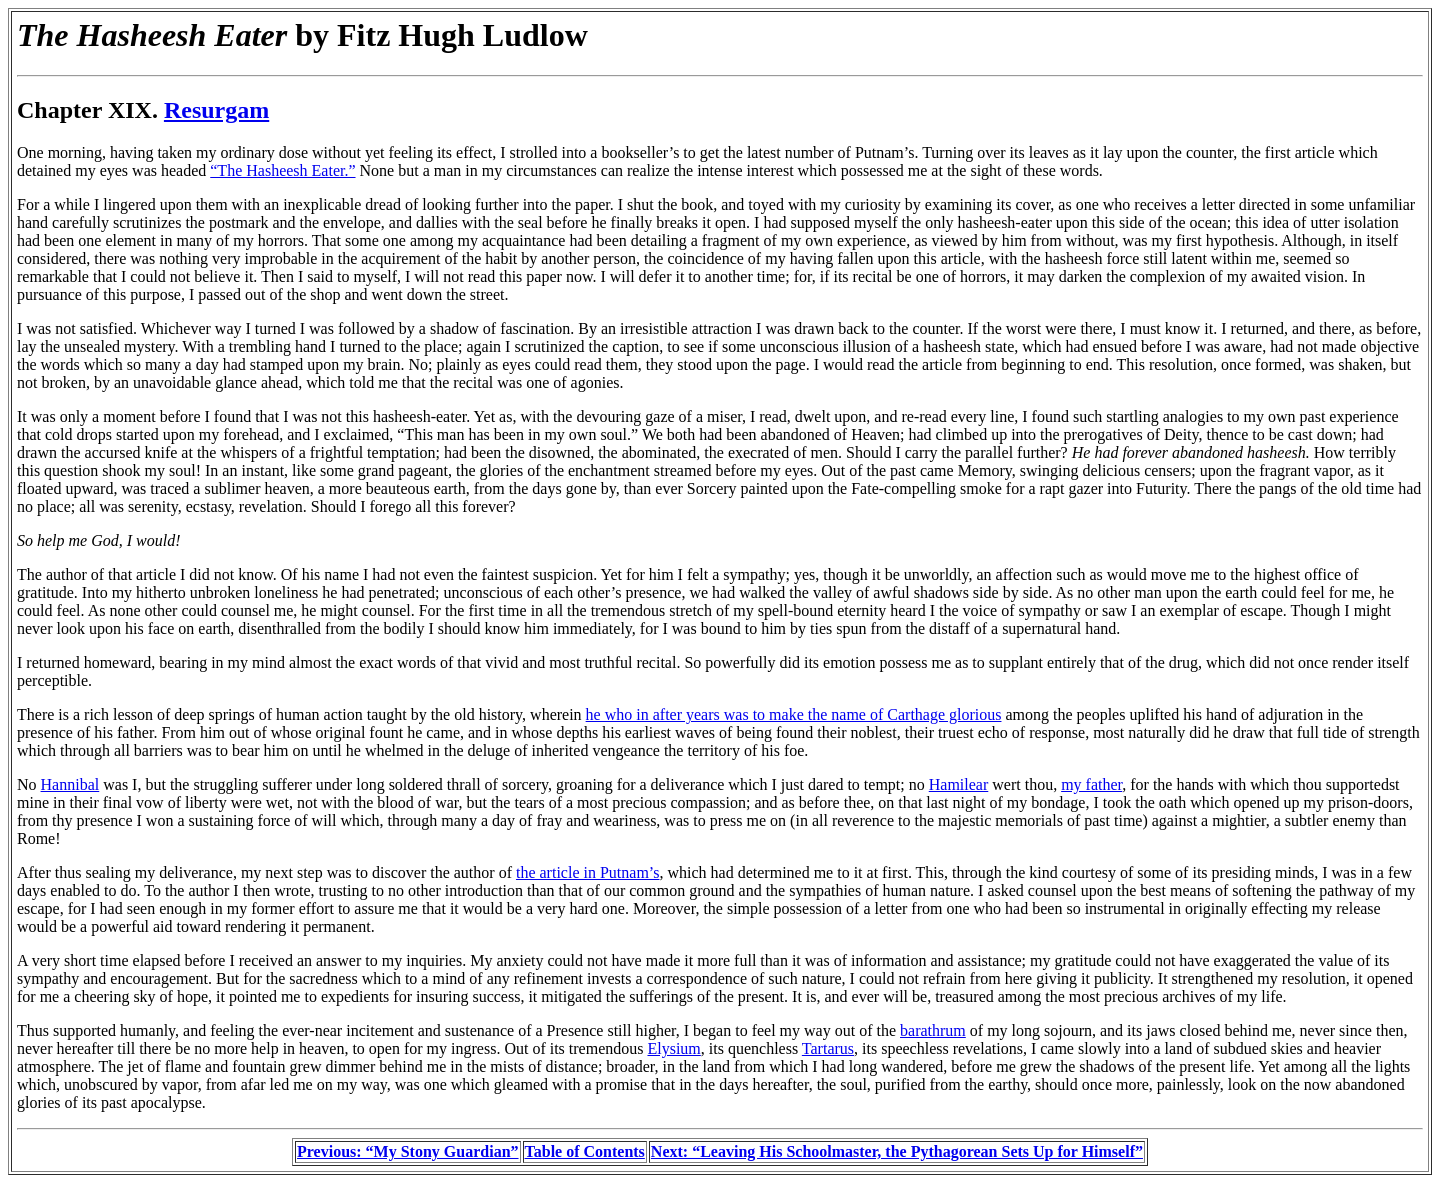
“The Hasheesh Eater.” (282, 170)
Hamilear (959, 784)
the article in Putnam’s (588, 872)
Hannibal (70, 784)
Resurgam (216, 110)
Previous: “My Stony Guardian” (408, 1151)
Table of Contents (585, 1151)
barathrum (933, 1030)
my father (1091, 784)
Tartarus (828, 1048)
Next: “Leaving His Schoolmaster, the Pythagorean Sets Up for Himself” (897, 1151)
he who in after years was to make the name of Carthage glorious (794, 714)
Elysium (673, 1048)
